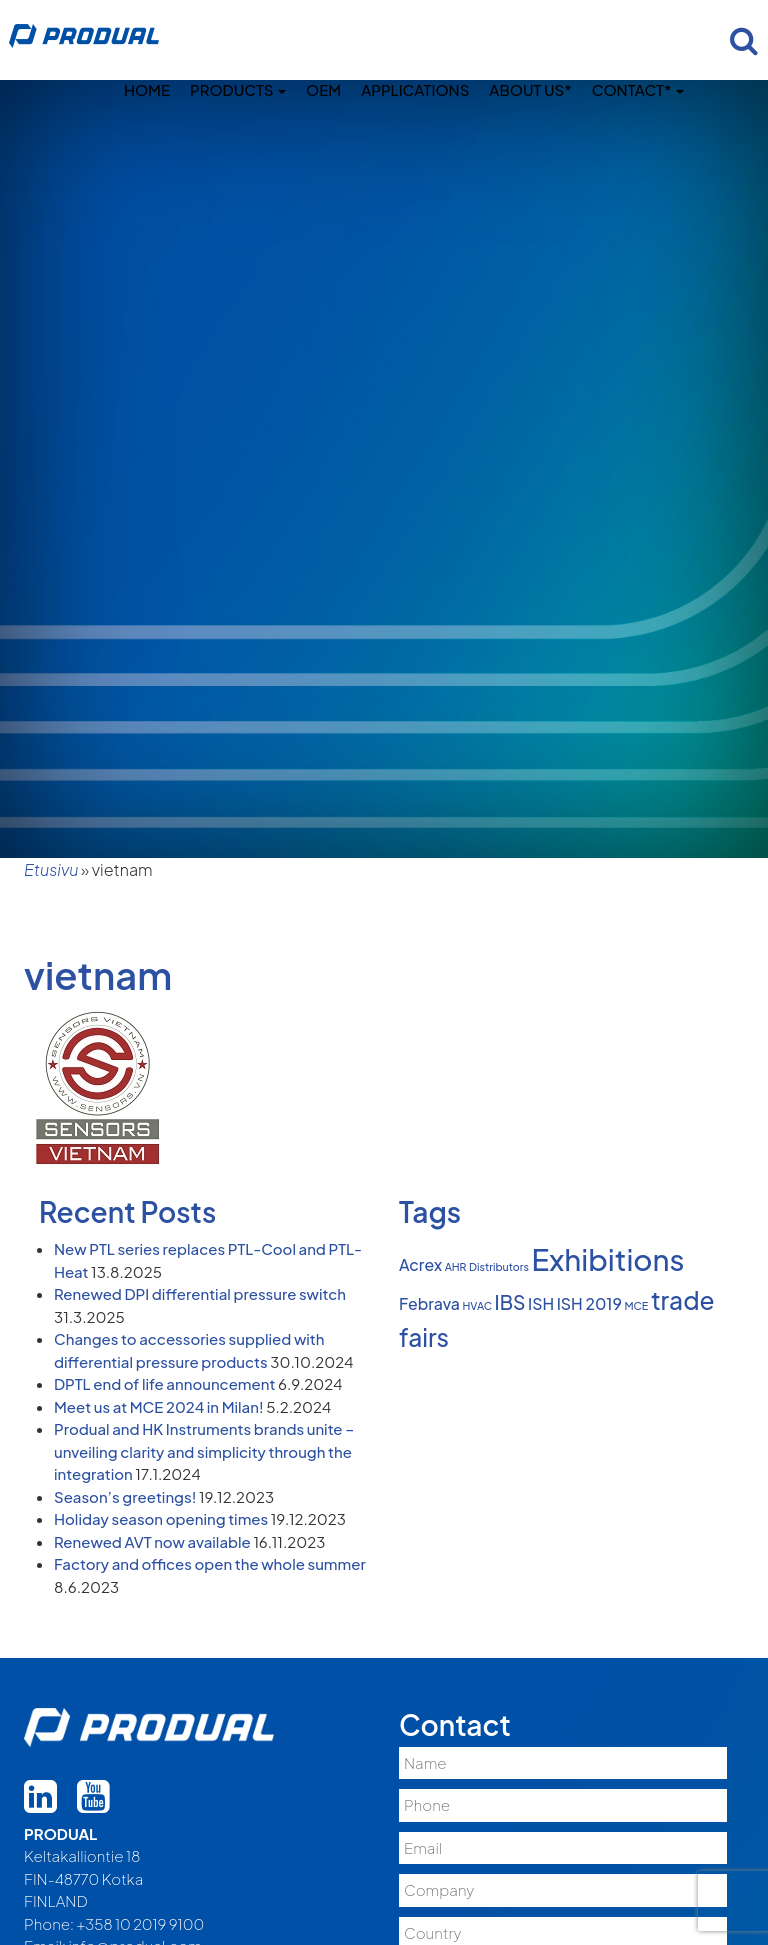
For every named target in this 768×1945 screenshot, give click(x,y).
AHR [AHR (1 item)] (456, 1266)
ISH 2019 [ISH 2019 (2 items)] (589, 1304)
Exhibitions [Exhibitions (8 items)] (608, 1259)
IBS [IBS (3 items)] (510, 1302)
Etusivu (51, 869)
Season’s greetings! (125, 1496)
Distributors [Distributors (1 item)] (499, 1266)
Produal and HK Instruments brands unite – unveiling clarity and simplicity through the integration (204, 1451)
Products (238, 89)
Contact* (638, 89)
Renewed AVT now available (152, 1541)
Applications (415, 89)
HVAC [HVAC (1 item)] (478, 1305)
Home (147, 89)
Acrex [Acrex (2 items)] (420, 1265)
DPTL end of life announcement (164, 1383)
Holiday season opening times (161, 1518)
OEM (323, 89)
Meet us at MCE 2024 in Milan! (159, 1406)
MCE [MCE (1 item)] (636, 1305)
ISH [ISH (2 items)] (541, 1304)
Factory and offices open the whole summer (210, 1563)
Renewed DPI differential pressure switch (200, 1293)
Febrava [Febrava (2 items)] (429, 1304)
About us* (530, 89)
